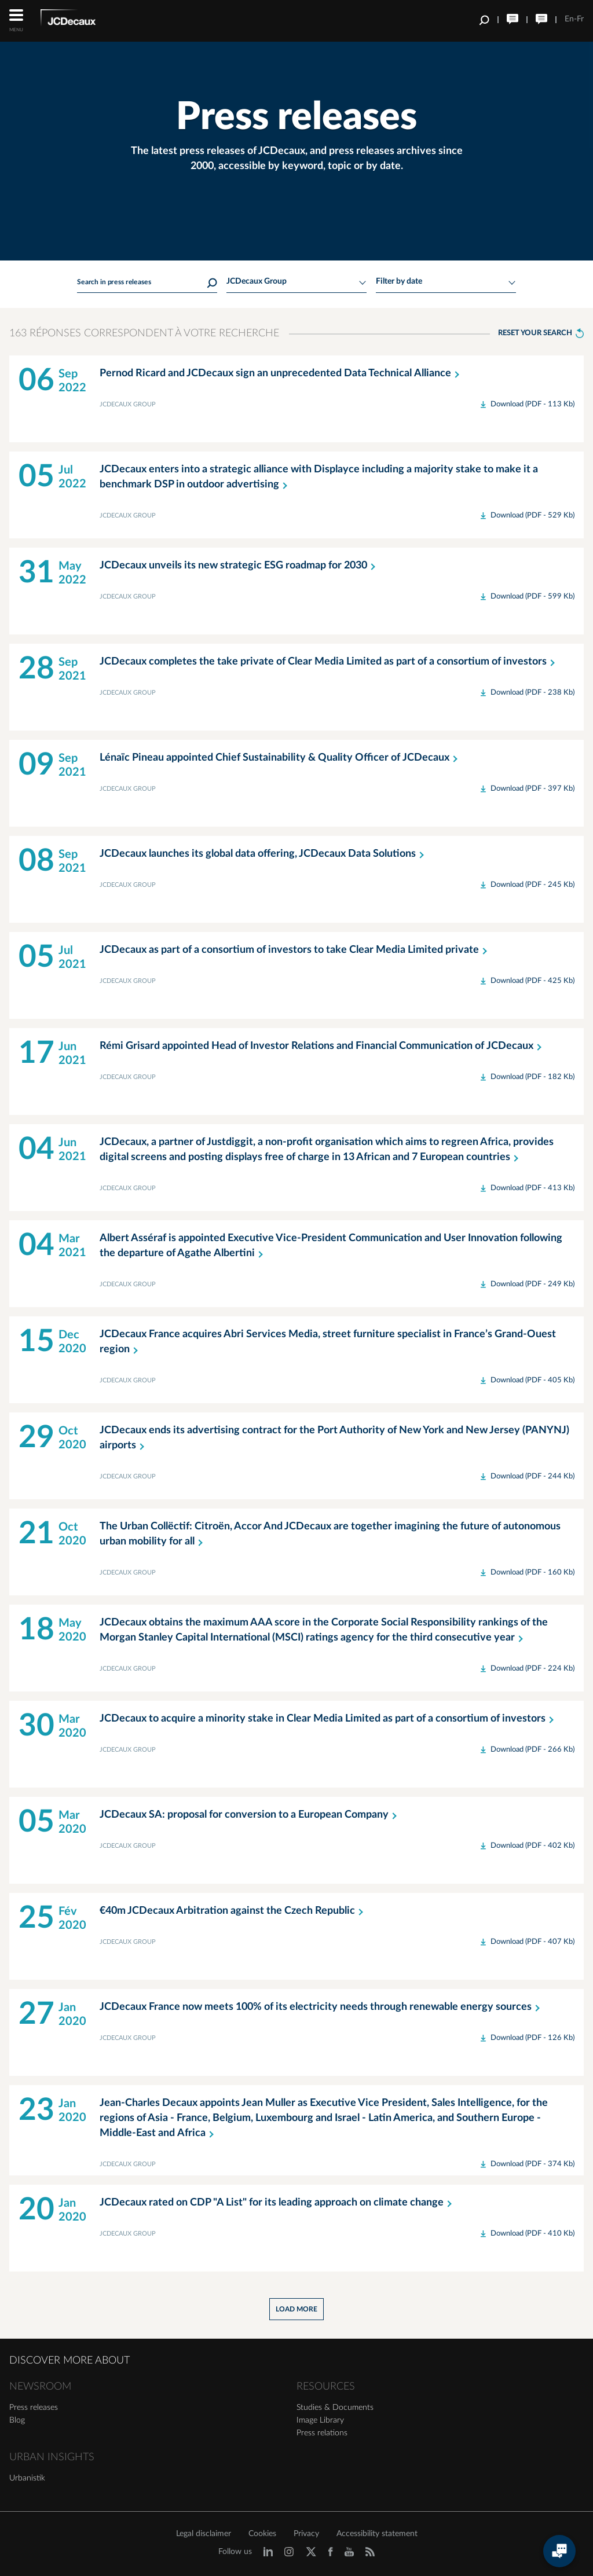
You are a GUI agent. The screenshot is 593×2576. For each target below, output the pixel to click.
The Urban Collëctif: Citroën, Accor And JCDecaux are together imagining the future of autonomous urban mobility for (330, 1535)
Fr (580, 19)
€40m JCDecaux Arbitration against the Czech (234, 1910)
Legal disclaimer (203, 2534)
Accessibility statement (377, 2534)
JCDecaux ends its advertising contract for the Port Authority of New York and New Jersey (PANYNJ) (334, 1439)
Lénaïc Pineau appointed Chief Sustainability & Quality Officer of (281, 757)
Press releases (33, 2407)
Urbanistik (27, 2478)
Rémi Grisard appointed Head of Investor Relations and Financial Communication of (323, 1046)
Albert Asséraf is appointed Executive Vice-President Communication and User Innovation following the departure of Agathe (331, 1247)
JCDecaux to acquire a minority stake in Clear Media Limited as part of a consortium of (329, 1718)
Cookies (262, 2534)
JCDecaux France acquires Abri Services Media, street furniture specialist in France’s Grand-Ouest (328, 1343)
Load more (296, 2309)
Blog (17, 2420)
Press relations (321, 2433)
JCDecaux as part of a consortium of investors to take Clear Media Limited (296, 949)
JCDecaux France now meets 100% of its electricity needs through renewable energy (322, 2006)
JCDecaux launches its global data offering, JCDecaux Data (264, 853)
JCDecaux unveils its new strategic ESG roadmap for (240, 565)
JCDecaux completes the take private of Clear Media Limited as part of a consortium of (329, 661)
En (569, 19)
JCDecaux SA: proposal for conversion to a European (250, 1814)
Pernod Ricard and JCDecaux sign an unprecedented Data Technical (282, 373)
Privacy (306, 2534)
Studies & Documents (335, 2407)
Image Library (320, 2420)
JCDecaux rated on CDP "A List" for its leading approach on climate (278, 2202)
